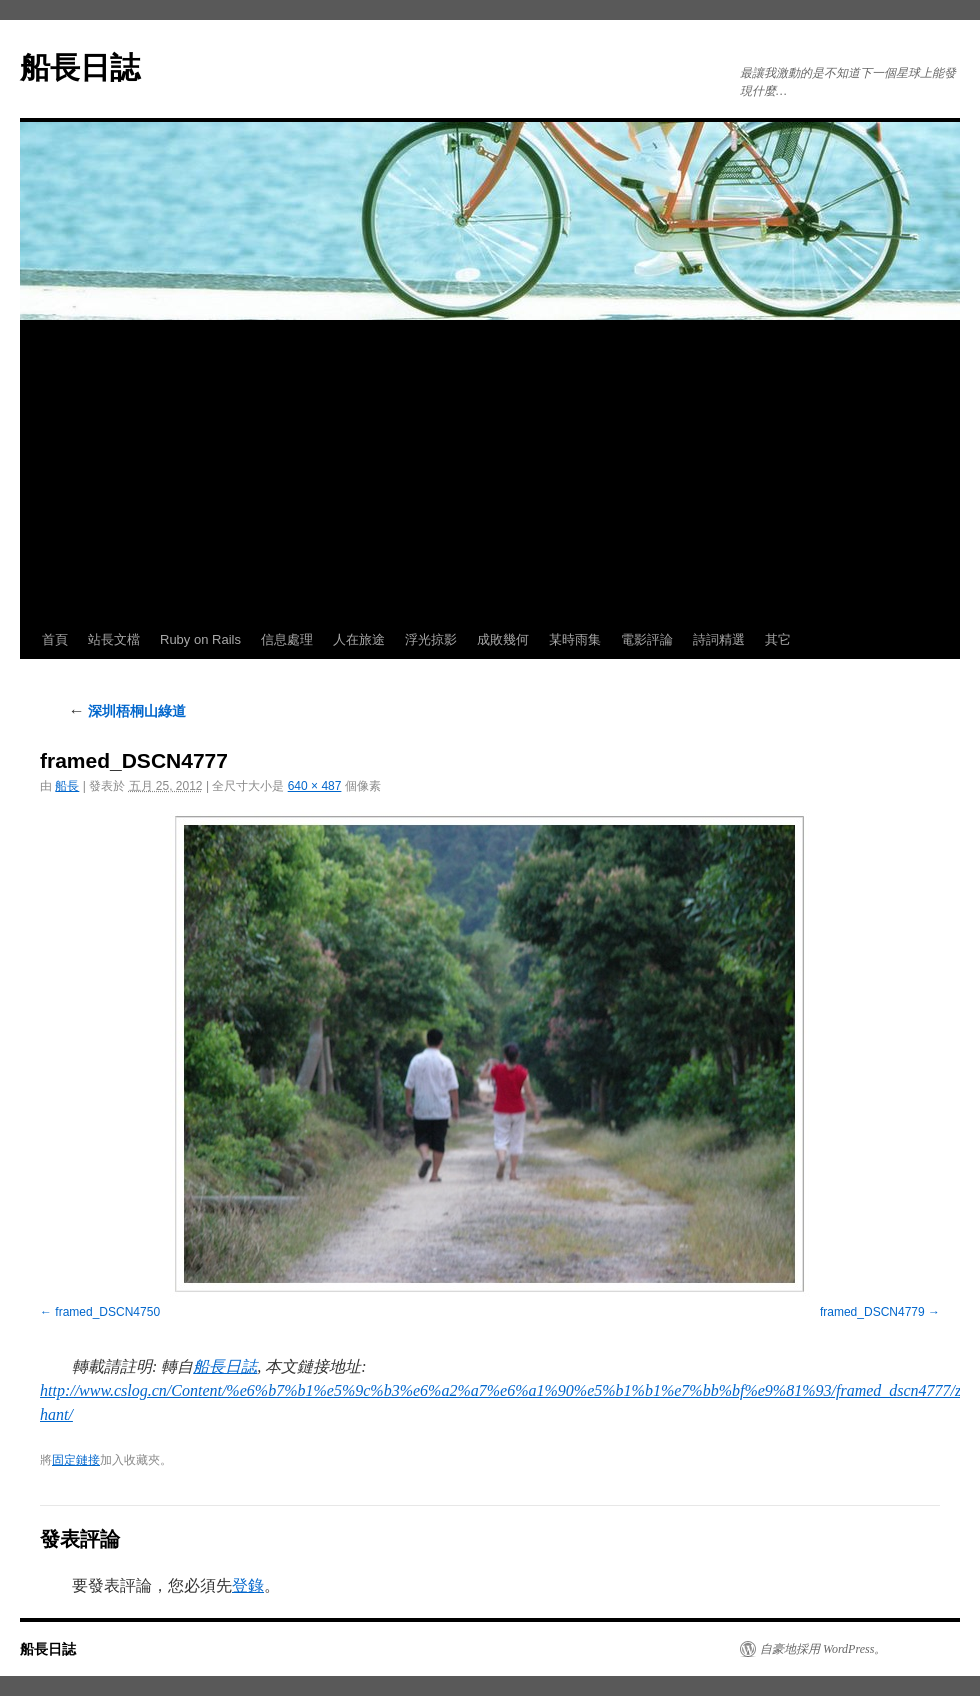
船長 (67, 786)
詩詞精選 (719, 639)
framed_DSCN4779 (872, 1312)
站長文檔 (114, 639)
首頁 (55, 639)
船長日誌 (80, 67)
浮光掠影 (431, 639)
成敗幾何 (503, 639)
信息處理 (287, 639)
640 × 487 (315, 786)
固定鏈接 (76, 1460)
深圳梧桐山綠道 (127, 711)
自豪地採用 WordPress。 (823, 1649)
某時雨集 (575, 639)
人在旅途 (359, 639)
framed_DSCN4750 (107, 1312)
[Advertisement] (490, 471)
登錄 (248, 1585)
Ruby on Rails (200, 639)
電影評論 (647, 639)
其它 (778, 639)
